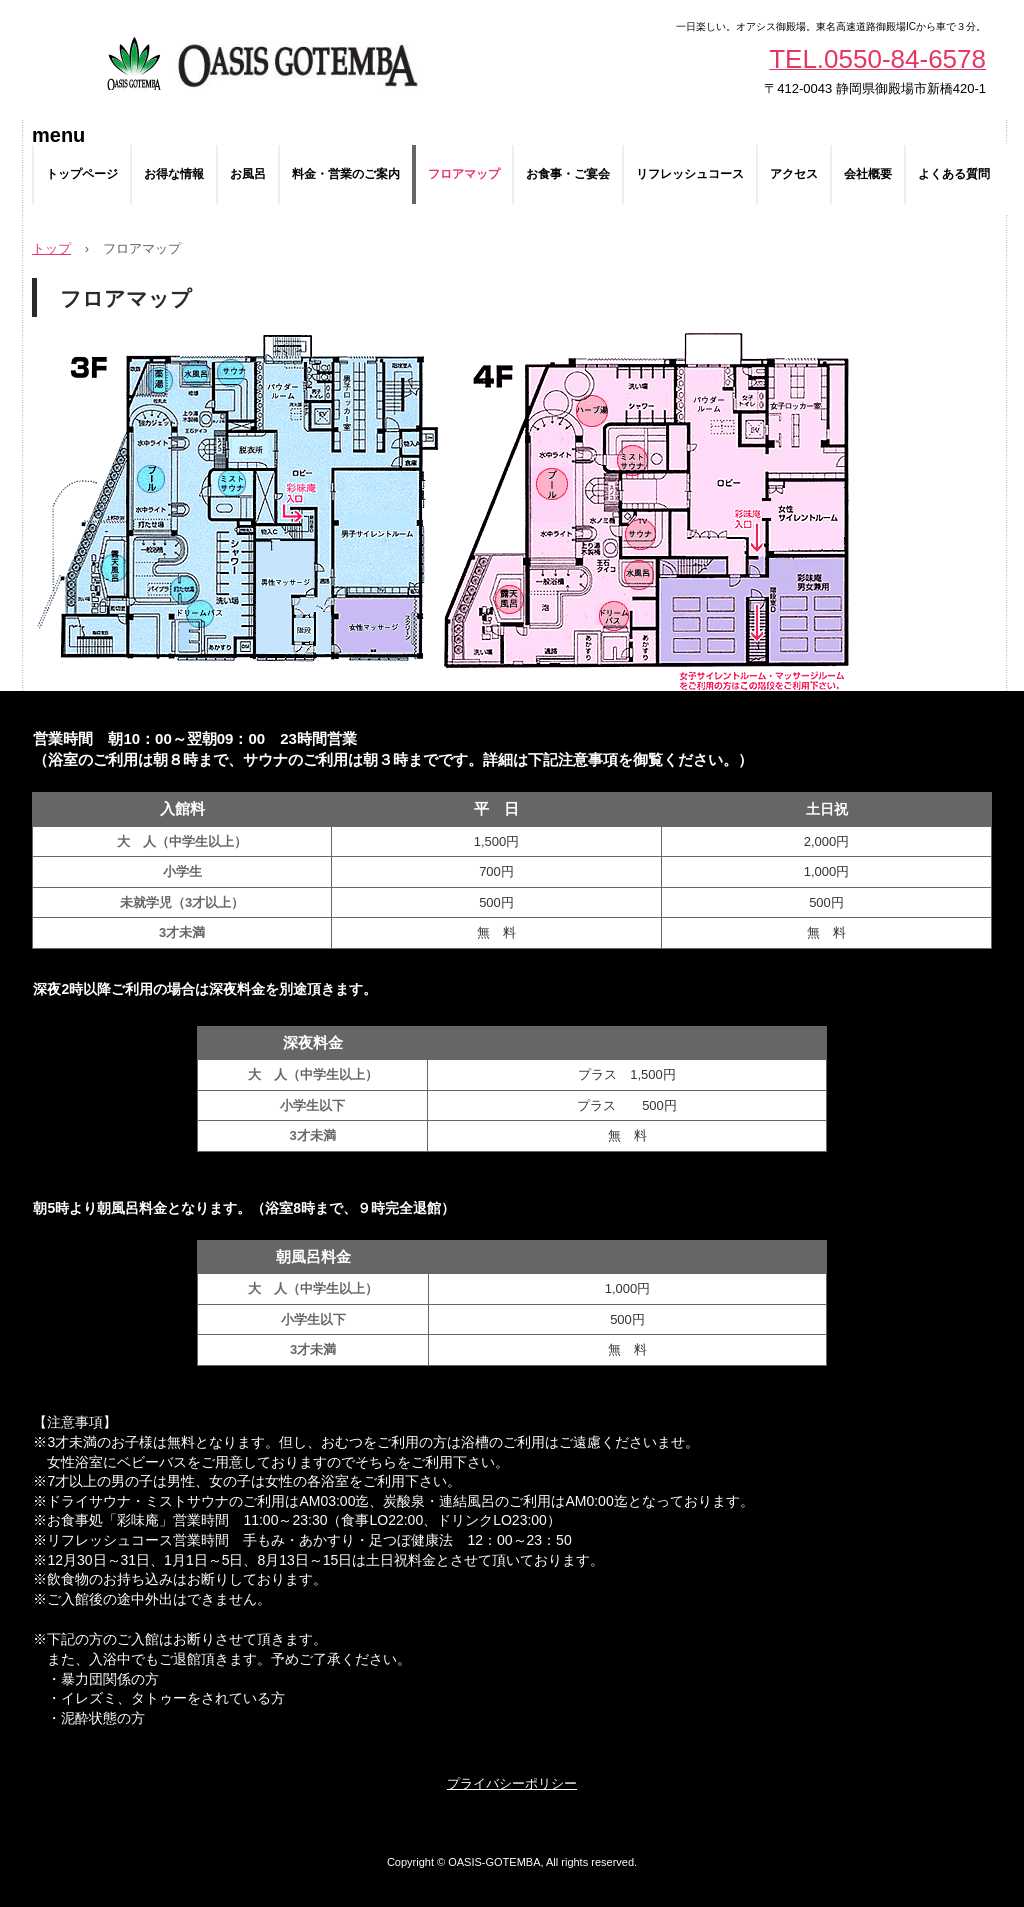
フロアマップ (464, 174)
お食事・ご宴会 (568, 174)
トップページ (82, 174)
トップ (51, 248)
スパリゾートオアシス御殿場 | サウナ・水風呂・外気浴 (260, 60)
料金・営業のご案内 (346, 174)
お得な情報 (174, 174)
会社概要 (868, 174)
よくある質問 (954, 174)
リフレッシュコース (690, 174)
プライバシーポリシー (512, 1783)
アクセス (794, 174)
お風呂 (248, 174)
